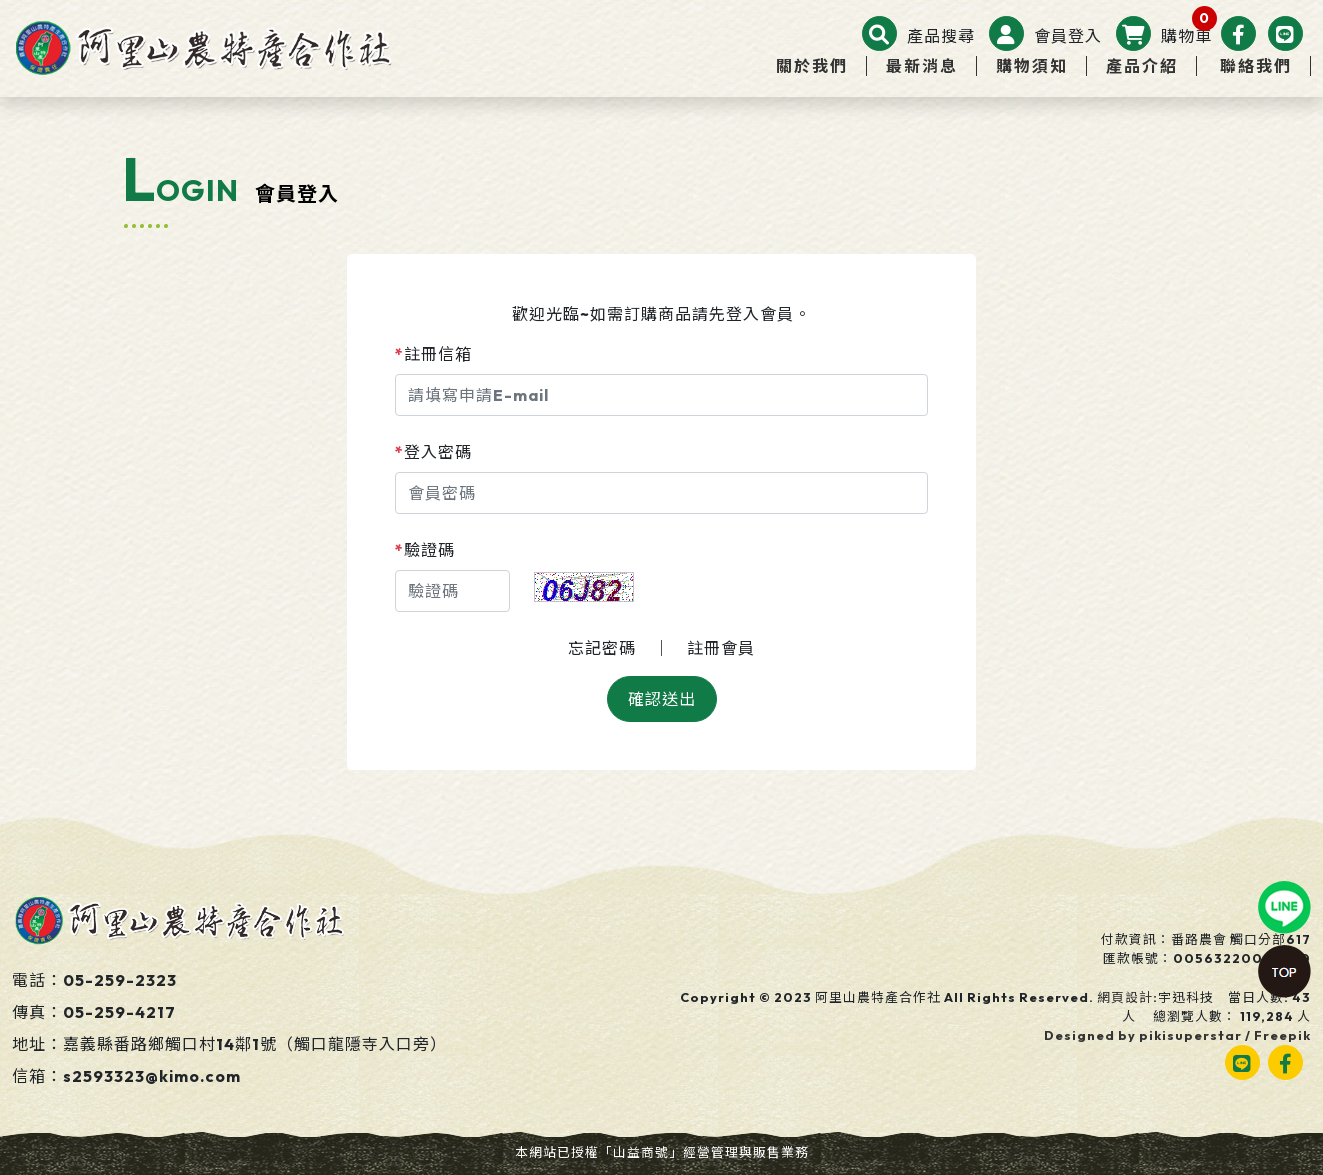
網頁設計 (1125, 997)
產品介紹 (1142, 66)
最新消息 (922, 66)
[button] (918, 36)
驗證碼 (425, 550)
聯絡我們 (1256, 66)
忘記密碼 (602, 648)
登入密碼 (433, 452)
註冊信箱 (433, 354)
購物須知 (1032, 66)
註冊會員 (721, 648)
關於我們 (812, 66)
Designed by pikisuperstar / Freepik (1177, 1035)
